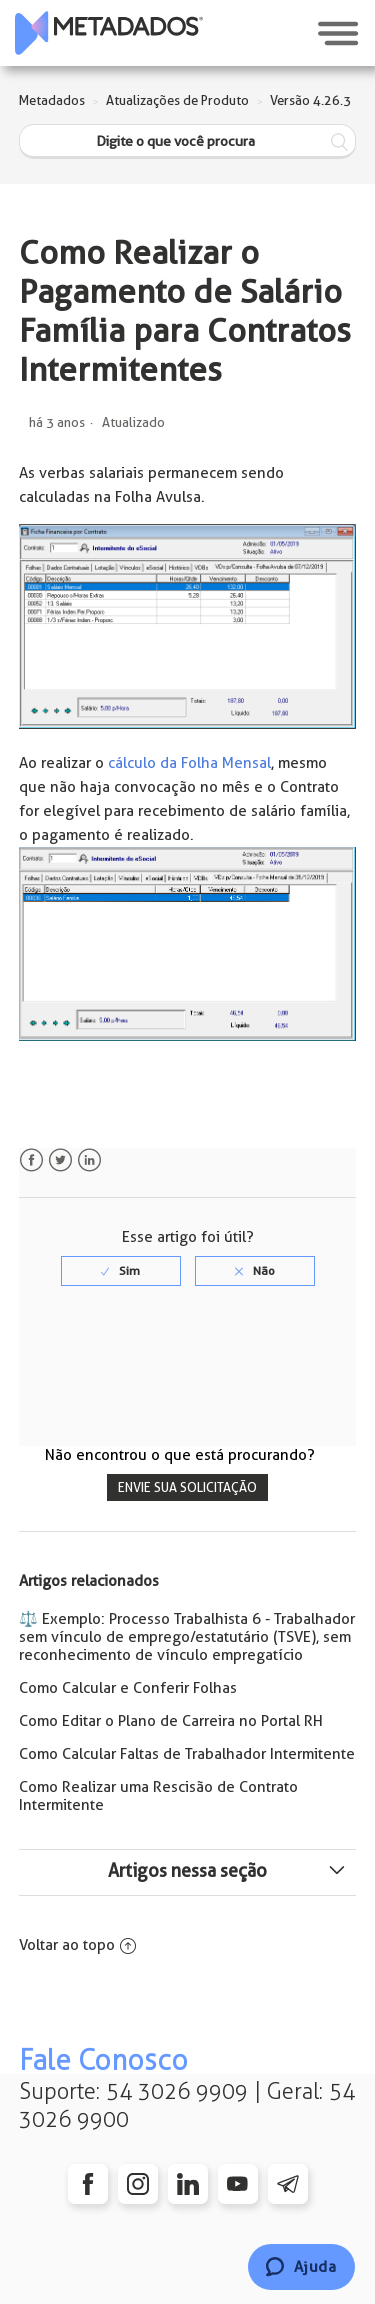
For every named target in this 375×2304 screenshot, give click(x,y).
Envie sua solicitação (187, 1487)
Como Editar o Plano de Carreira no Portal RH (171, 1721)
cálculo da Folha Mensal (189, 763)
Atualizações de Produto (177, 100)
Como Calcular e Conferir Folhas (128, 1688)
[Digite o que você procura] (188, 141)
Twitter (60, 1160)
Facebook (31, 1160)
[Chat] (301, 2267)
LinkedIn (89, 1160)
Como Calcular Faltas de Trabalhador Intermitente (187, 1754)
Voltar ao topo (77, 1945)
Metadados (52, 100)
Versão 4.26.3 (310, 100)
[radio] (121, 1271)
